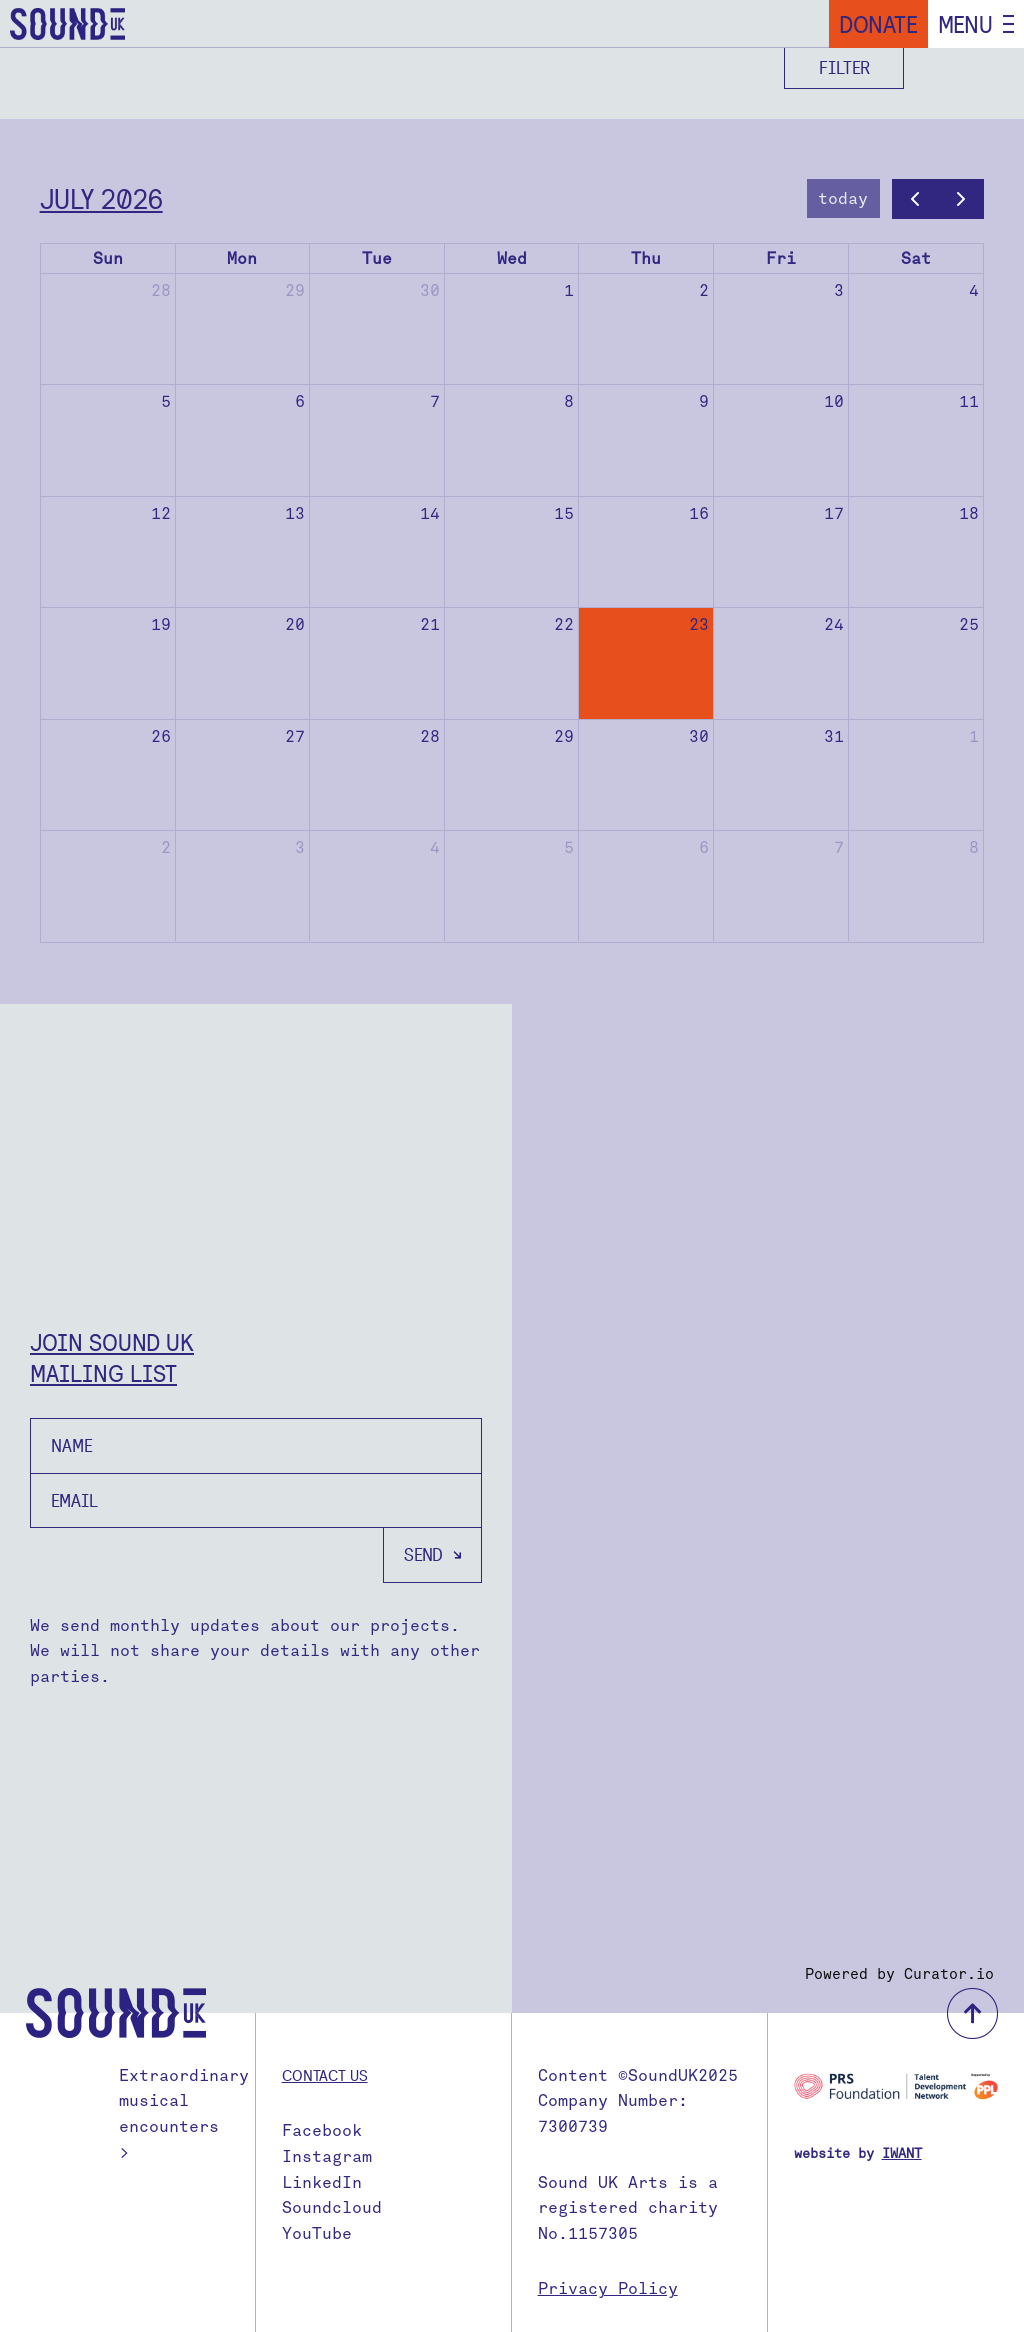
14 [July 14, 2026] (430, 513)
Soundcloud (332, 2207)
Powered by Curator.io (899, 1974)
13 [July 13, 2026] (295, 513)
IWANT (902, 2153)
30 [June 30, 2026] (430, 290)
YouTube (317, 2233)
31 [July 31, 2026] (834, 736)
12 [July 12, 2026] (161, 513)
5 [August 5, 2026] (569, 847)
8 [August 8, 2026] (974, 847)
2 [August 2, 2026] (166, 847)
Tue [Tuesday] (377, 258)
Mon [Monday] (242, 258)
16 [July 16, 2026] (699, 513)
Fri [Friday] (781, 258)
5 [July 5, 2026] (166, 401)
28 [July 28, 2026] (430, 736)
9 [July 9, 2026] (704, 401)
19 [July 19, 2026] (161, 624)
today (843, 198)
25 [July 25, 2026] (969, 624)
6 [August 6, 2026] (704, 847)
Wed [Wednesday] (512, 258)
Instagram (327, 2156)
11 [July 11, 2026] (969, 401)
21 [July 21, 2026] (430, 624)
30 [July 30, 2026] (699, 736)
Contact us (325, 2075)
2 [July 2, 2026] (704, 290)
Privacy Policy (608, 2288)
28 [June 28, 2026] (161, 290)
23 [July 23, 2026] (699, 624)
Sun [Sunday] (108, 258)
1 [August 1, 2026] (974, 736)
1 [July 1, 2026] (569, 290)
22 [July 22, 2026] (564, 624)
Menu (965, 24)
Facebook (322, 2130)
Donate (878, 24)
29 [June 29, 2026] (295, 290)
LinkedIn (322, 2182)
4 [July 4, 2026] (974, 290)
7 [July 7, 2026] (435, 401)
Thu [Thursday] (646, 258)
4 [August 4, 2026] (435, 847)
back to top (972, 2013)
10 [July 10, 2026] (834, 401)
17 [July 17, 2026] (834, 513)
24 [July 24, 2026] (834, 624)
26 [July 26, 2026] (161, 736)
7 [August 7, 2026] (839, 847)
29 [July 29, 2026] (564, 736)
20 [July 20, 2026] (295, 624)
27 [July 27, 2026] (295, 736)
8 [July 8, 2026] (569, 401)
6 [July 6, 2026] (300, 401)
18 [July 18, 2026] (969, 513)
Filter (844, 67)
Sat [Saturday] (916, 258)
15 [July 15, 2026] (564, 513)
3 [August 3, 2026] (300, 847)
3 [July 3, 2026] (839, 290)
